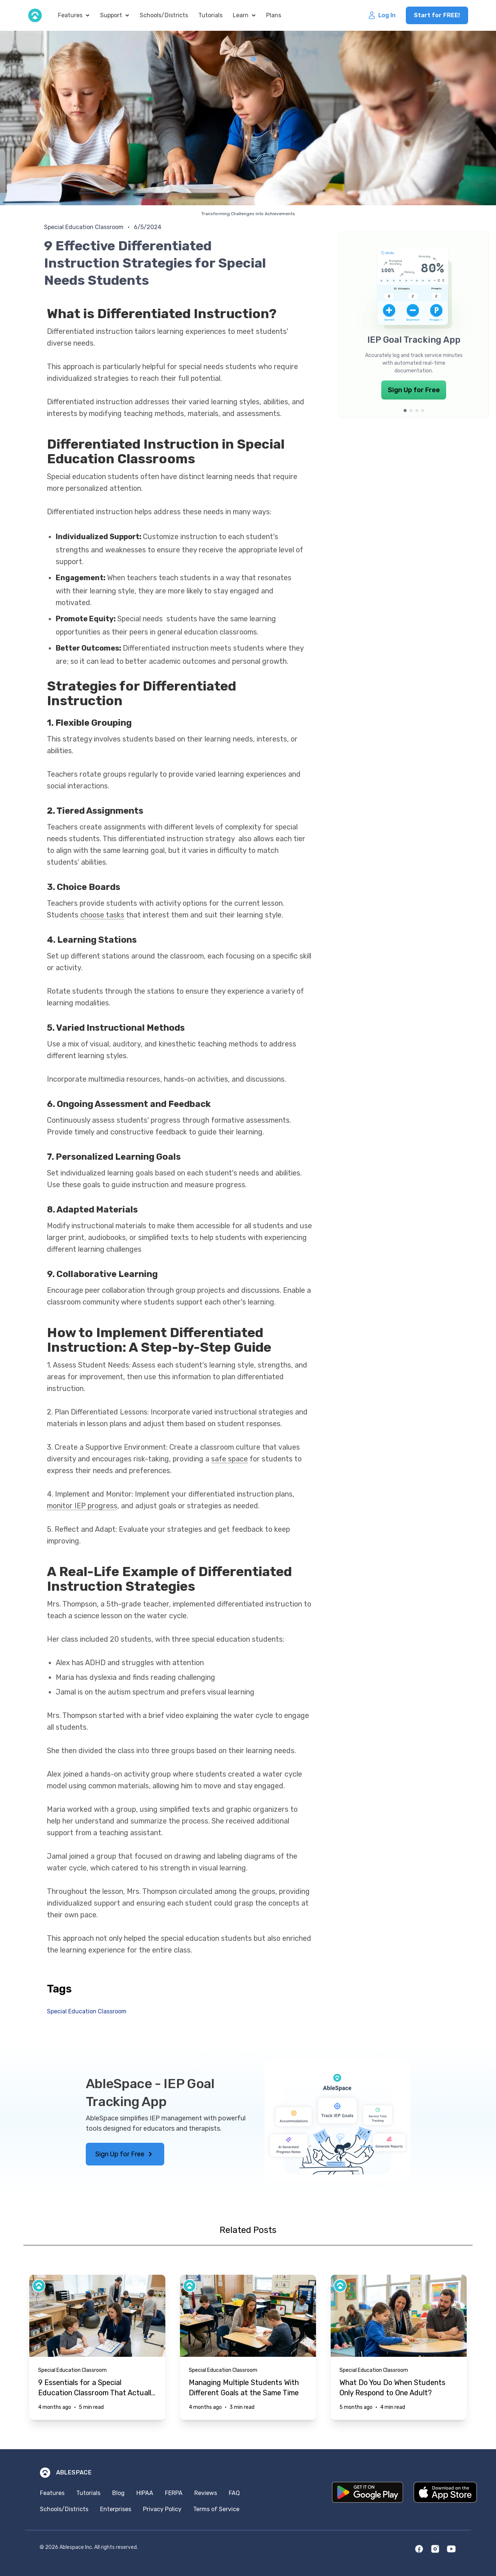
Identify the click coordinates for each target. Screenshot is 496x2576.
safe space (229, 1458)
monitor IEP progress (82, 1505)
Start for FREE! (437, 15)
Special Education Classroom (84, 227)
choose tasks (102, 914)
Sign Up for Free (414, 390)
